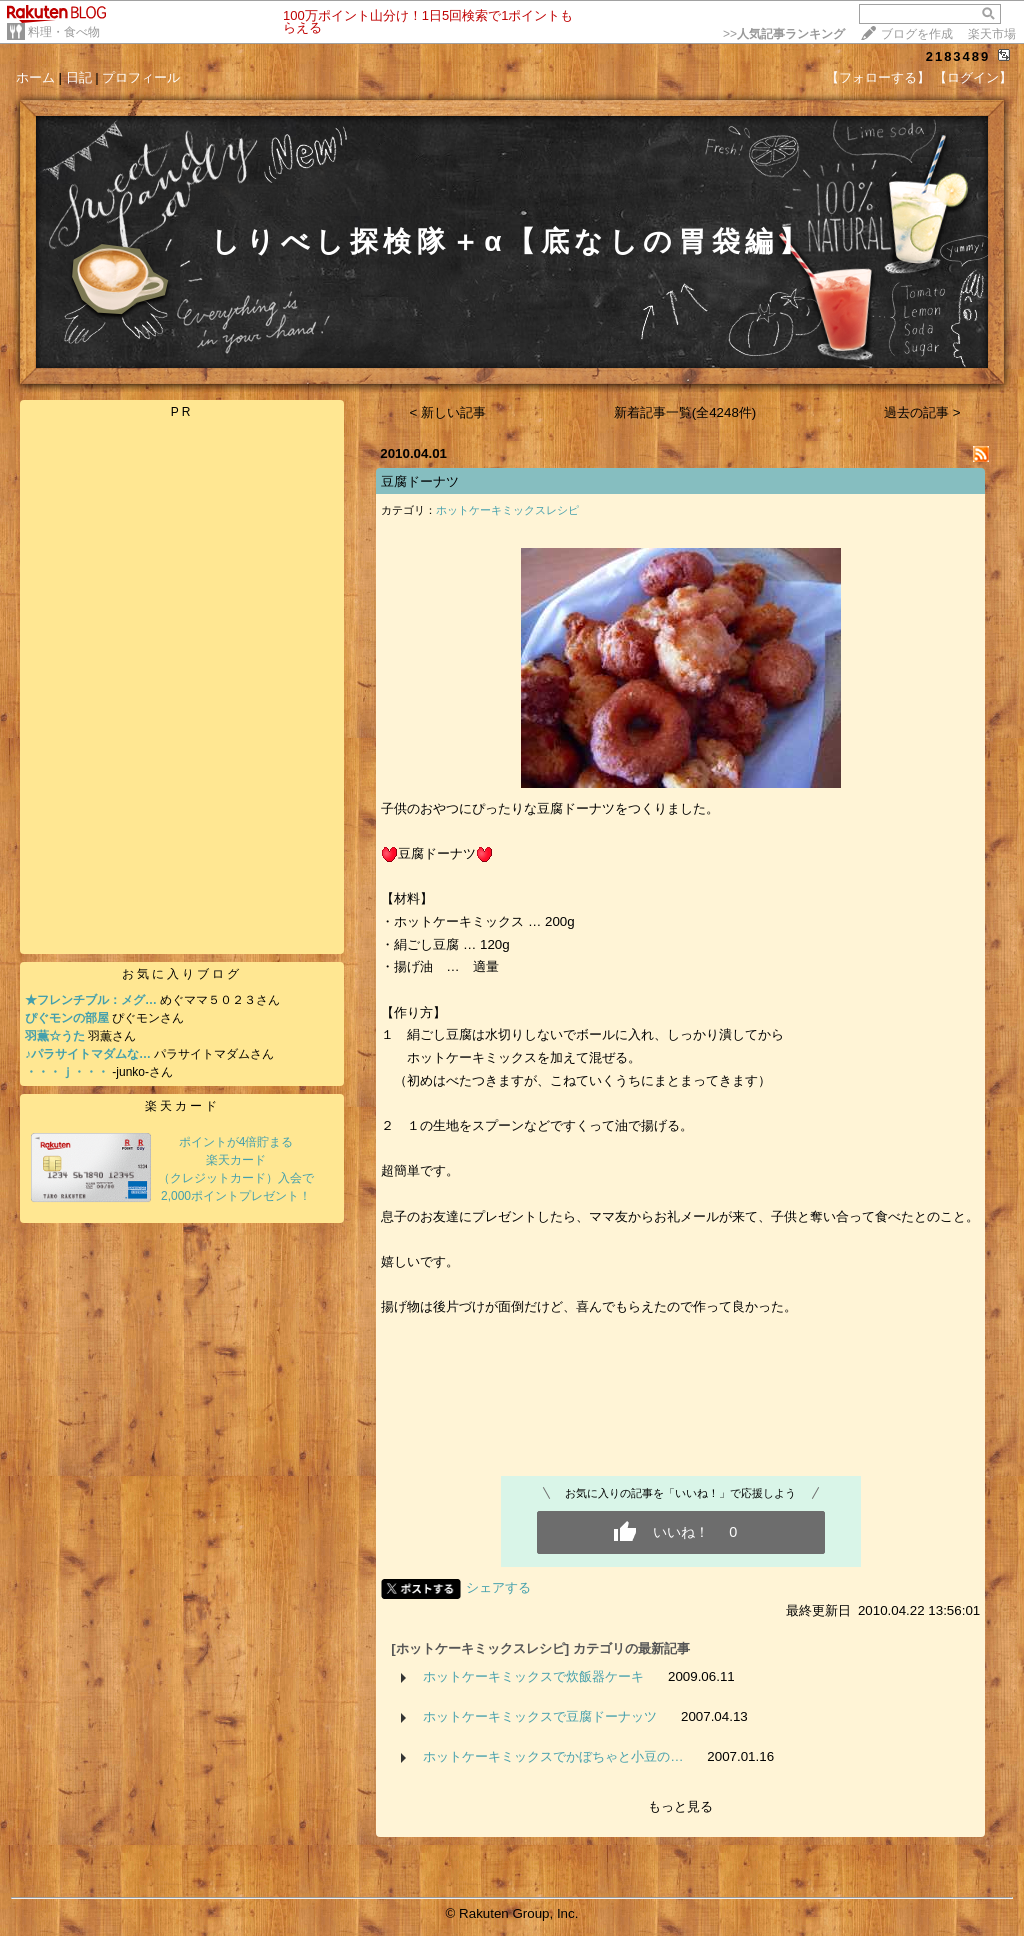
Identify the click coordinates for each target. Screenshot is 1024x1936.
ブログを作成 (917, 34)
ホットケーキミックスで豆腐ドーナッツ (540, 1716)
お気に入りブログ (182, 974)
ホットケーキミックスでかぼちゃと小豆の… (553, 1756)
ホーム (35, 77)
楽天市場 (992, 34)
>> (784, 34)
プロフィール (141, 77)
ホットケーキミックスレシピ (507, 510)
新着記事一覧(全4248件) (685, 412)
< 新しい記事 (448, 412)
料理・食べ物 (64, 32)
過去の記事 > (922, 412)
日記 (79, 77)
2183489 (958, 56)
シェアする (498, 1587)
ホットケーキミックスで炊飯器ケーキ (533, 1676)
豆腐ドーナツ (420, 481)
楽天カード (182, 1106)
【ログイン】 (973, 77)
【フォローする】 (878, 77)
